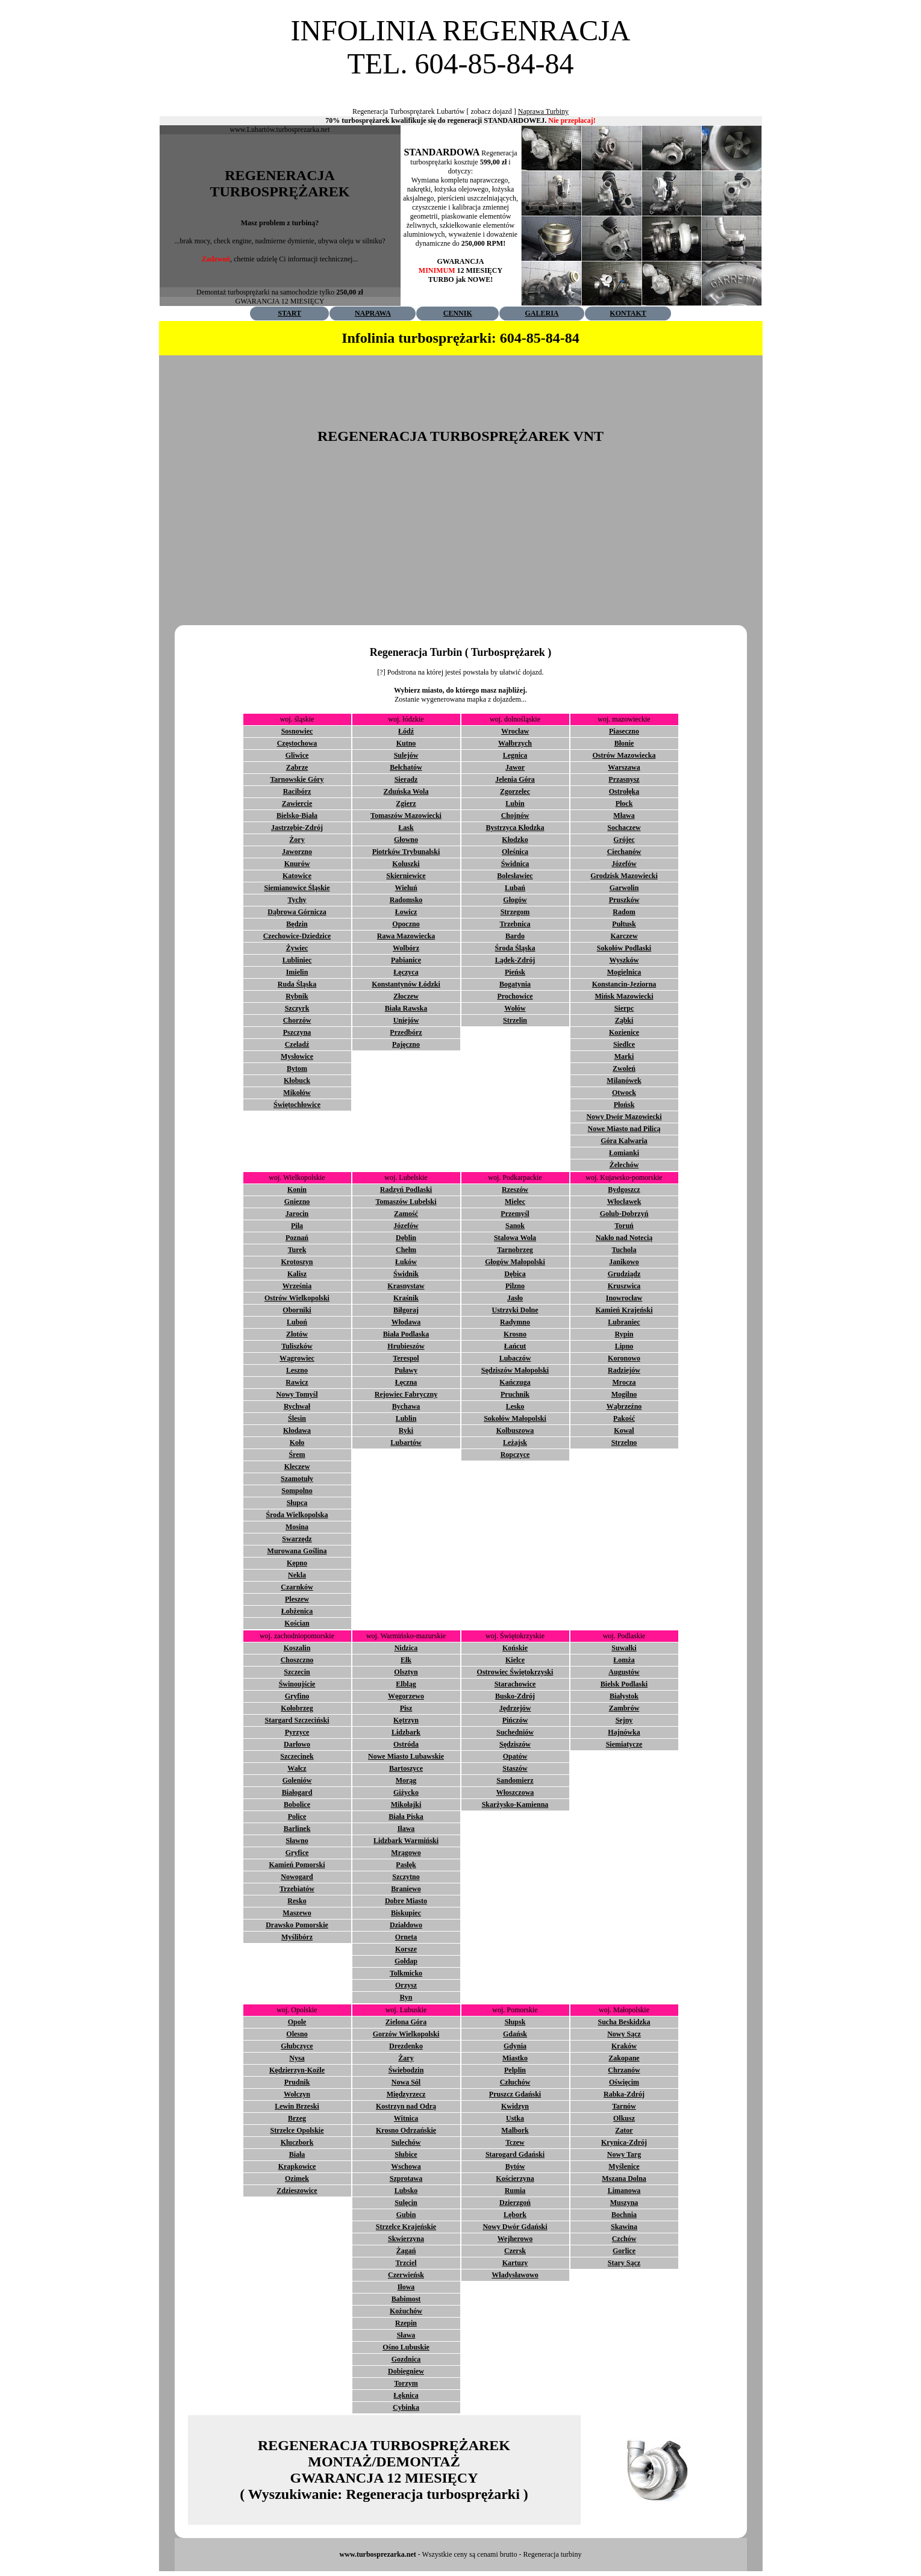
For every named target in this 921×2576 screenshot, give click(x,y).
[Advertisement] (461, 84)
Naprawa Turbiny (543, 111)
